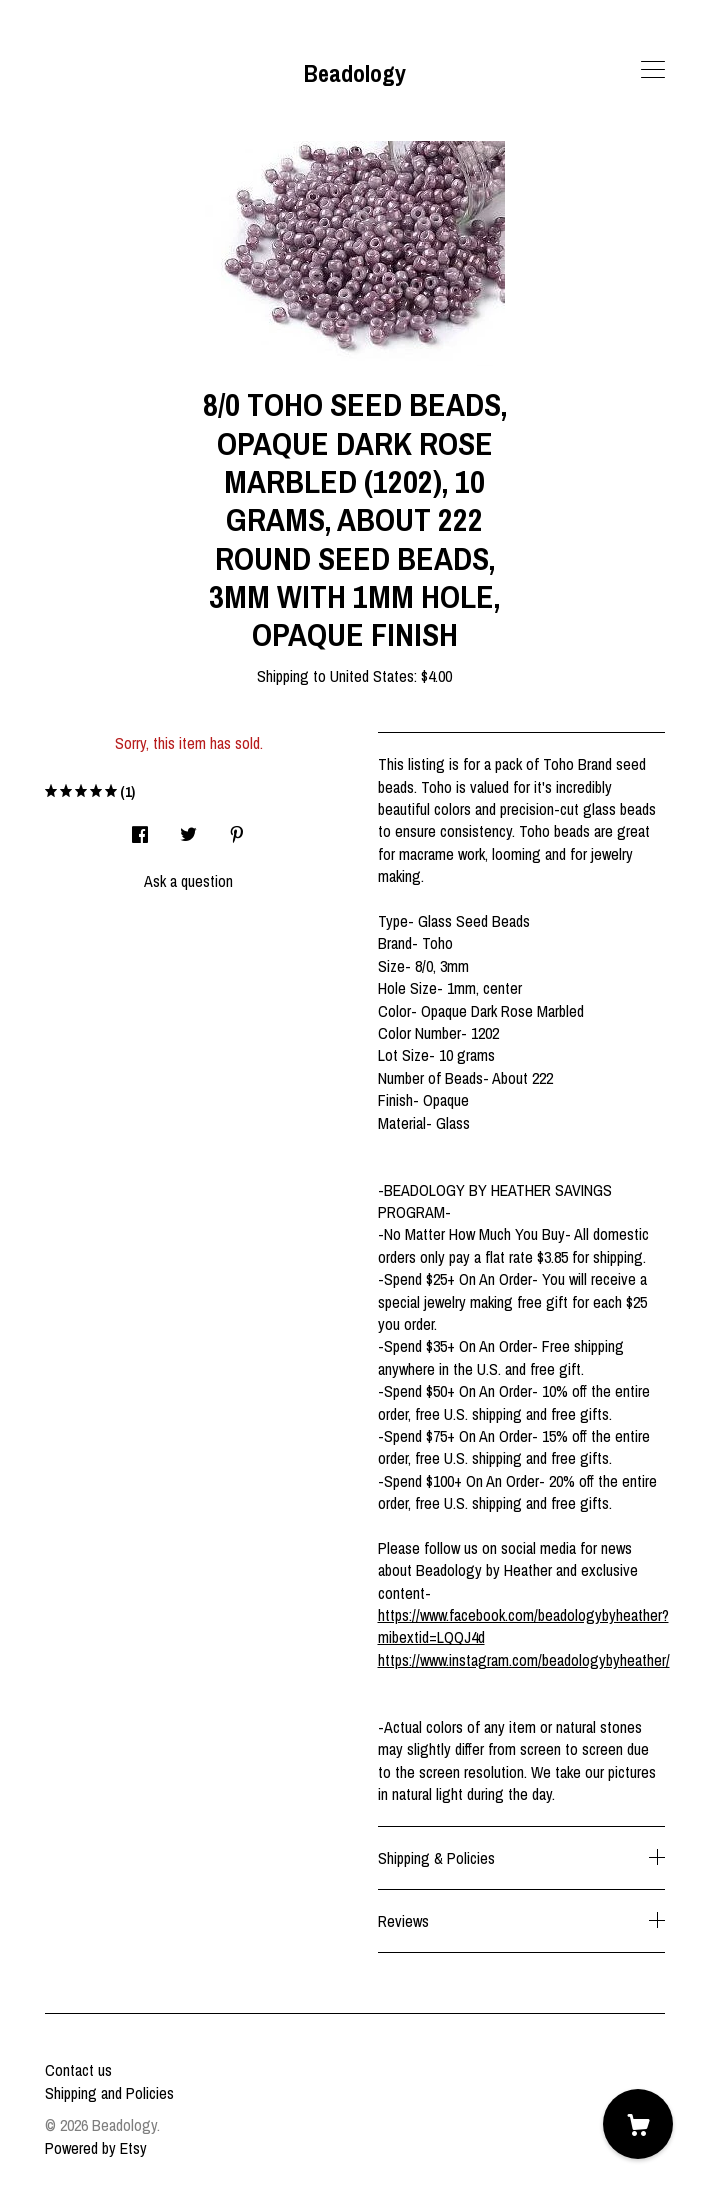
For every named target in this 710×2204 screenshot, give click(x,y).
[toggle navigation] (653, 70)
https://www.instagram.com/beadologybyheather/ (524, 1660)
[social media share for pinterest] (237, 828)
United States (372, 676)
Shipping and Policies (109, 2093)
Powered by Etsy (96, 2148)
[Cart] (638, 2124)
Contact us (78, 2070)
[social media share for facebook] (140, 828)
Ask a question (188, 881)
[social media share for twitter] (188, 828)
